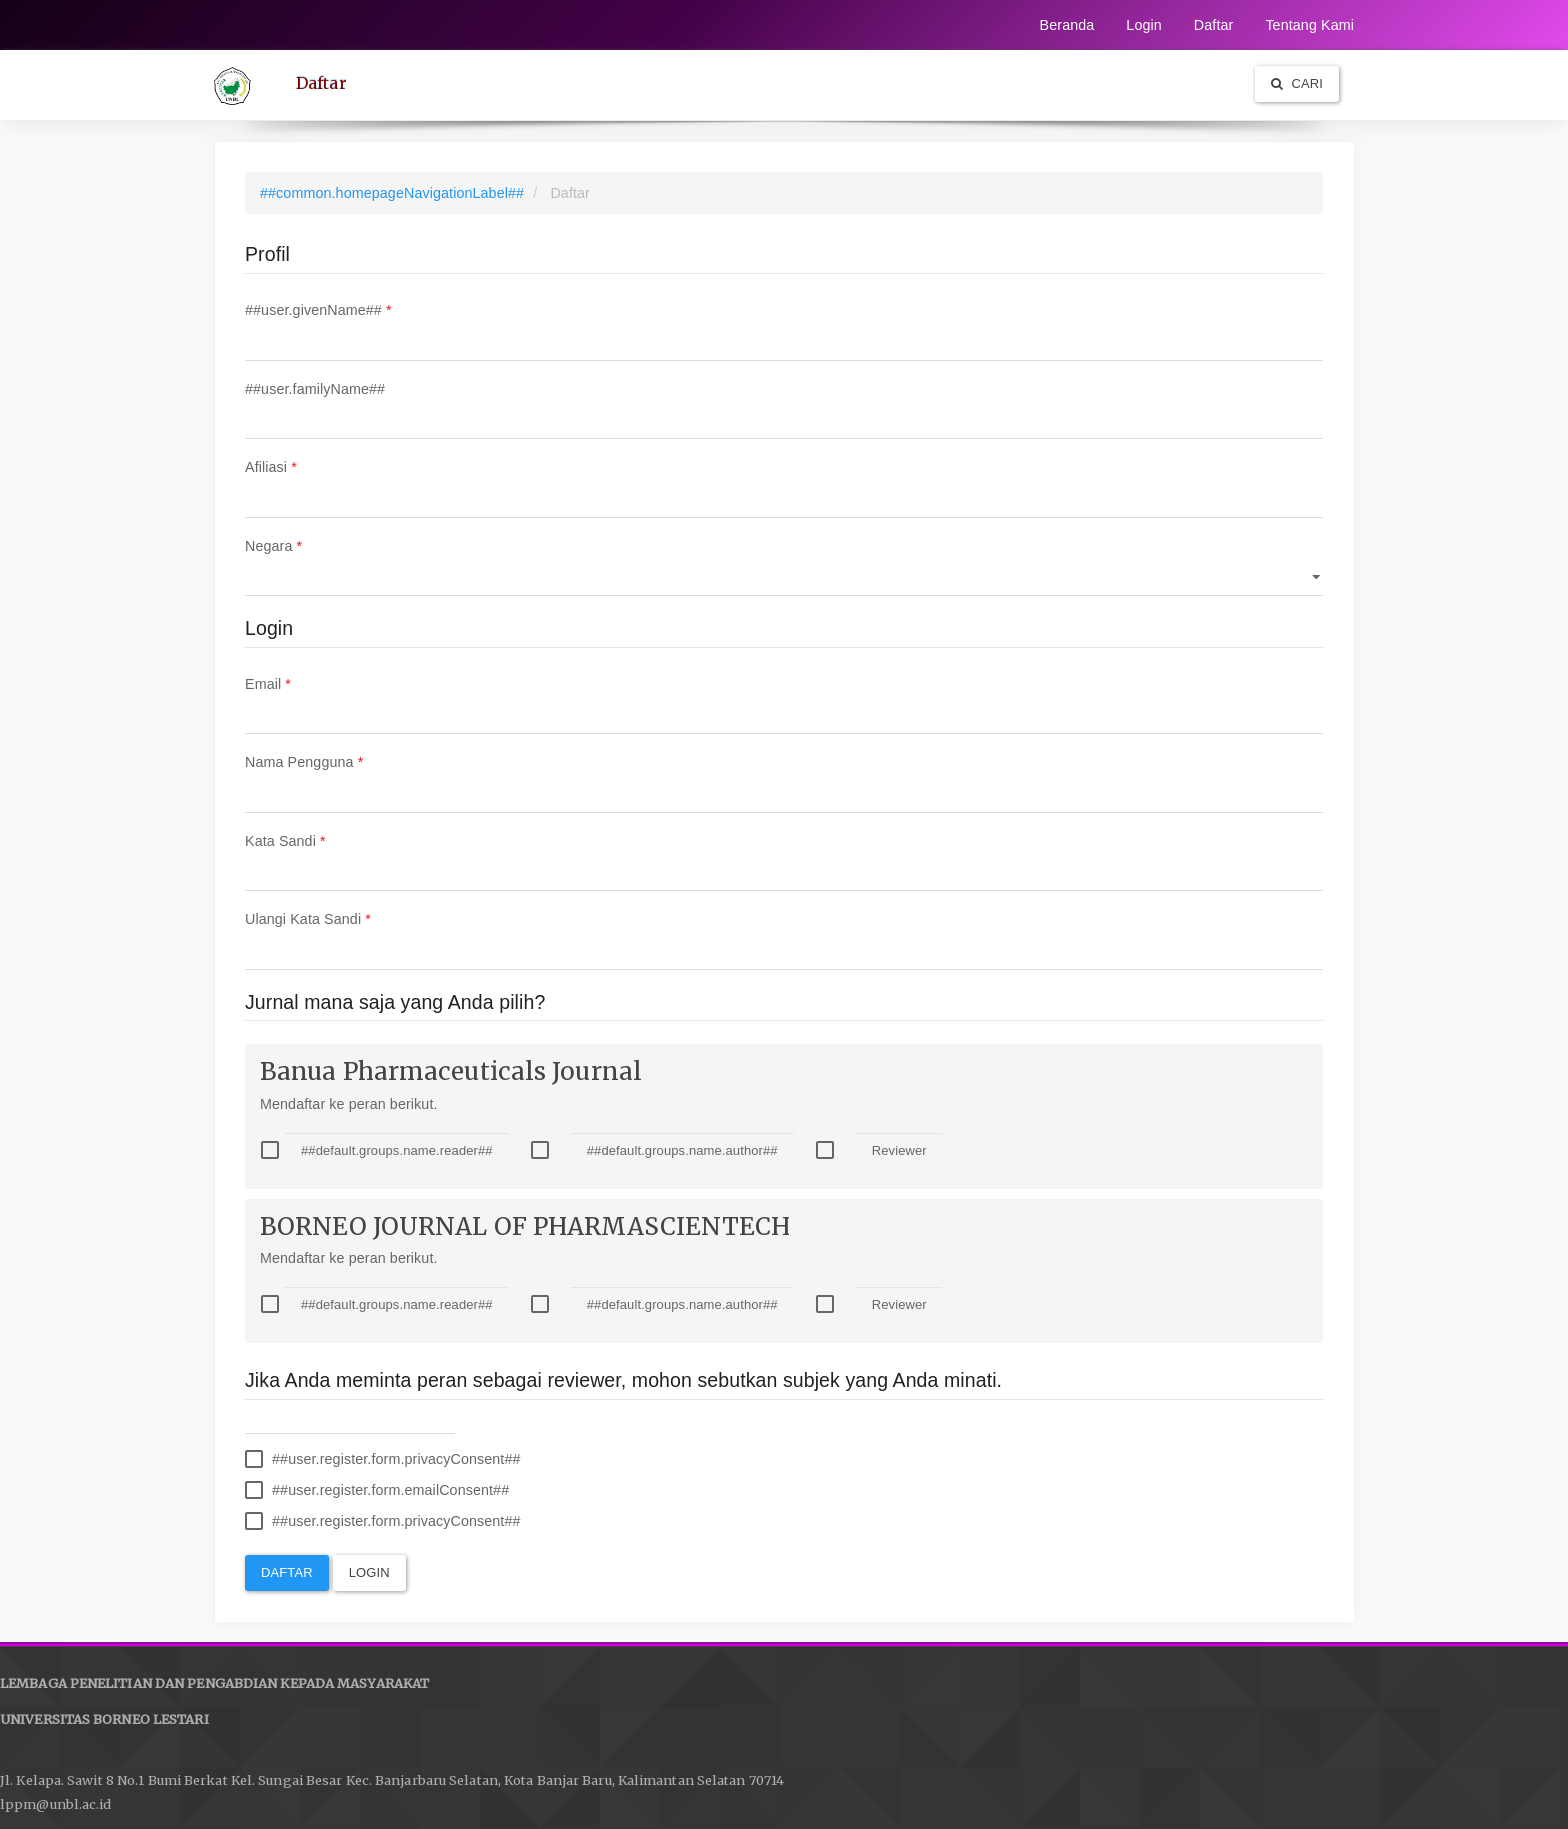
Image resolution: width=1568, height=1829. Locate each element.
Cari (1297, 83)
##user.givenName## (784, 328)
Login (1143, 25)
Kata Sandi (784, 859)
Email (784, 702)
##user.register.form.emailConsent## (377, 1490)
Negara (784, 564)
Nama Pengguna (784, 780)
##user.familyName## (784, 407)
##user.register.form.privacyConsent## (383, 1459)
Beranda (1067, 25)
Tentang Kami (1309, 25)
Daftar (1214, 25)
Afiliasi (784, 485)
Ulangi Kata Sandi (784, 937)
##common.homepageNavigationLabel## (392, 193)
